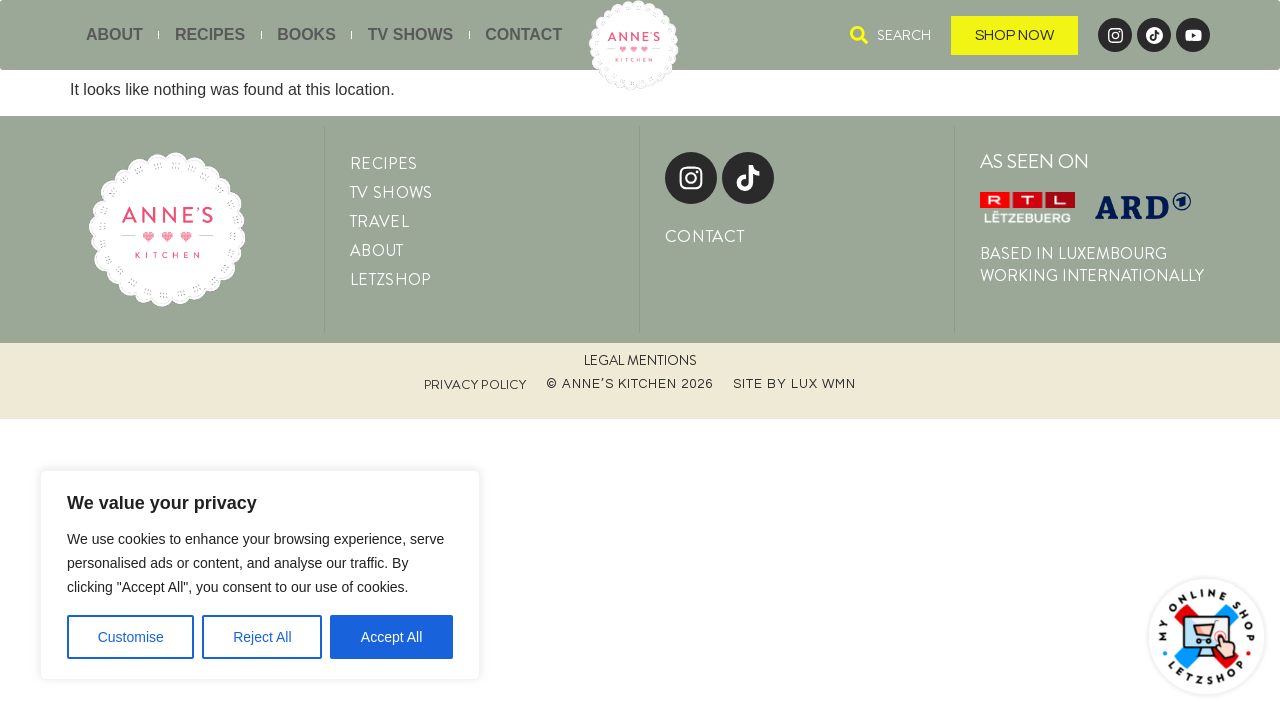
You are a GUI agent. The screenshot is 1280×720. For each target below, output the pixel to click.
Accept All (391, 637)
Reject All (262, 637)
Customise (131, 637)
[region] (260, 575)
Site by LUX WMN (794, 384)
